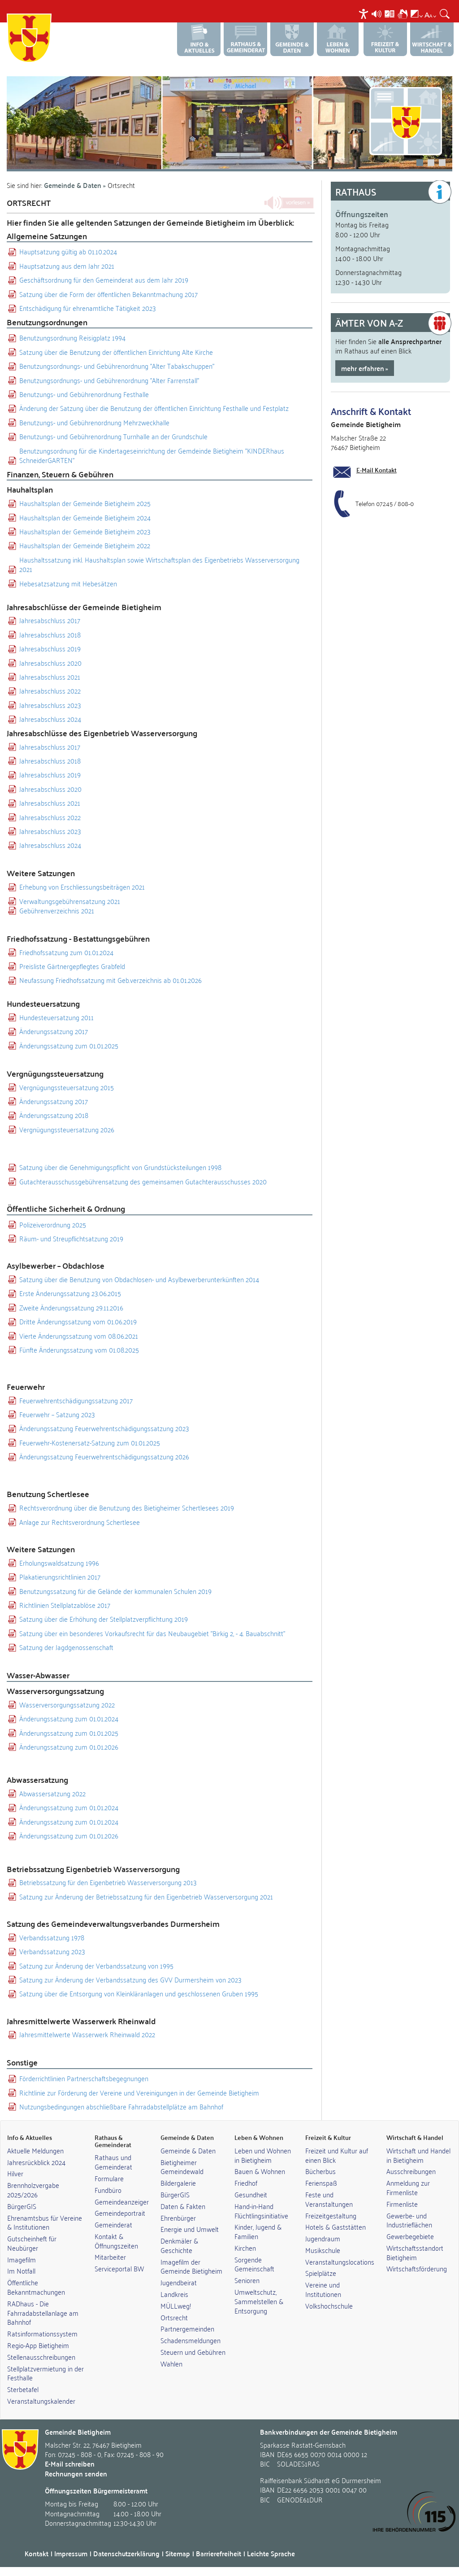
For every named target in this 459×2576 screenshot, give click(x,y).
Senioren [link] (247, 2280)
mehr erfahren (362, 368)
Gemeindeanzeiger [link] (122, 2201)
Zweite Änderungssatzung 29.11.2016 (71, 1307)
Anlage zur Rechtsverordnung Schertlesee (79, 1522)
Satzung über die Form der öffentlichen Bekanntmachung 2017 (108, 294)
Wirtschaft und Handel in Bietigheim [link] (418, 2155)
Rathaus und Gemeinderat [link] (113, 2162)
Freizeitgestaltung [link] (330, 2215)
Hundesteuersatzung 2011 (56, 1017)
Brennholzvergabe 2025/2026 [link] (33, 2190)
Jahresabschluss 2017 (49, 620)
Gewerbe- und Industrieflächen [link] (409, 2220)
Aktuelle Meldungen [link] (35, 2150)
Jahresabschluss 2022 (50, 690)
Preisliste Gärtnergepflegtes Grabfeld (72, 966)
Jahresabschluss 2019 (50, 648)
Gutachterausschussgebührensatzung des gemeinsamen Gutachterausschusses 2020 (143, 1181)
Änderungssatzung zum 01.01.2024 (68, 1718)
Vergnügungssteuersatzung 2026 (66, 1129)
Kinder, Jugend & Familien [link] (257, 2231)
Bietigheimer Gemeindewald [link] (182, 2167)
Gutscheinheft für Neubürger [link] (31, 2243)
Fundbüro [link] (108, 2189)
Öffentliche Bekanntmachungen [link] (36, 2287)
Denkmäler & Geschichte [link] (179, 2245)
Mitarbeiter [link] (110, 2256)
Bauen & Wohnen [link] (259, 2171)
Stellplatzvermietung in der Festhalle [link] (45, 2373)
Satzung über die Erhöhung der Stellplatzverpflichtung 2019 (103, 1619)
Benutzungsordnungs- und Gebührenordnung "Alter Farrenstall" (109, 380)
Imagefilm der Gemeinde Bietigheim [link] (191, 2266)
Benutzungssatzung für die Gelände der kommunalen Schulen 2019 (115, 1591)
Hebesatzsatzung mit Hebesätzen (68, 583)
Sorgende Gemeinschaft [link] (254, 2264)
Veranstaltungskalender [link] (41, 2400)
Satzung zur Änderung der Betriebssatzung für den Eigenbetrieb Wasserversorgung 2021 (146, 1896)
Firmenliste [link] (402, 2203)
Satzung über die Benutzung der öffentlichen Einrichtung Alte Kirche (116, 352)
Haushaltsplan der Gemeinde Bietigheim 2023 (85, 531)
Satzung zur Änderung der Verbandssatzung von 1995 (96, 1965)
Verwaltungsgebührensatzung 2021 (69, 901)
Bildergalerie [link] (178, 2182)
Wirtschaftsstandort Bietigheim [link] (414, 2252)
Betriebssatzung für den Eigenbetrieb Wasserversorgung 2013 (108, 1882)
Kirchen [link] (245, 2247)
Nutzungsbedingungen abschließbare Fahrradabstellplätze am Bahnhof (121, 2106)
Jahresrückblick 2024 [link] (36, 2162)
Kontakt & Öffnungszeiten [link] (116, 2241)
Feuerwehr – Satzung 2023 (57, 1414)
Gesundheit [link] (250, 2194)
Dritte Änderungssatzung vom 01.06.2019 (78, 1321)
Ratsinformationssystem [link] (42, 2333)
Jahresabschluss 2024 (50, 719)
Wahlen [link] (171, 2363)
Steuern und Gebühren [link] (192, 2351)
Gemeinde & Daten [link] (188, 2150)
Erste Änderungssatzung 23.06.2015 (70, 1293)
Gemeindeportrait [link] (120, 2212)
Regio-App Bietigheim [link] (38, 2345)
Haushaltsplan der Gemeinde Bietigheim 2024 (85, 517)
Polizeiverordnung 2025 (52, 1224)
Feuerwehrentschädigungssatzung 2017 (76, 1400)
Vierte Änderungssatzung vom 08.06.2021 (78, 1335)
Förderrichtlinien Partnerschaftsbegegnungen (83, 2078)
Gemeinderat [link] (113, 2224)
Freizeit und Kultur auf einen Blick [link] (336, 2155)
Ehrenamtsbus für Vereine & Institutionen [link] (44, 2222)
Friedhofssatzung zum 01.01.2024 (66, 952)
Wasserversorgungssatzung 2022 (67, 1704)
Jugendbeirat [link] (178, 2282)
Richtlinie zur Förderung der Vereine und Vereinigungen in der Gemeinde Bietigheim (139, 2092)
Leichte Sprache (271, 2553)
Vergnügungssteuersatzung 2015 (66, 1087)
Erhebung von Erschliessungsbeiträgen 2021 (82, 886)
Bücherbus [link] (320, 2171)
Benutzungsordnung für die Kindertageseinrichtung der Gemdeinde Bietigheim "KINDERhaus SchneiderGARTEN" (151, 455)
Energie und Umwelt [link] (189, 2228)
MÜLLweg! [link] (175, 2305)
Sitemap (177, 2553)
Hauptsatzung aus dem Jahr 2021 (66, 266)
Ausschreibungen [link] (411, 2171)
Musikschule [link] (322, 2250)
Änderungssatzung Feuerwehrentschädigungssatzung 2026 (104, 1456)
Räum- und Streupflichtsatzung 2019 (71, 1238)
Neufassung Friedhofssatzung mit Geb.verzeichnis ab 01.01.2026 (110, 980)
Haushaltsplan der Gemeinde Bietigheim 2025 (85, 503)
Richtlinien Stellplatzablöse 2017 (64, 1605)
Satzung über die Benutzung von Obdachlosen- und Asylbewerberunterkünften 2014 (139, 1279)
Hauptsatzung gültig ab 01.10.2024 (68, 251)
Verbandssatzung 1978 (51, 1937)
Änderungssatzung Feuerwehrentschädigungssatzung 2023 (104, 1428)
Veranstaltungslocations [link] (339, 2261)
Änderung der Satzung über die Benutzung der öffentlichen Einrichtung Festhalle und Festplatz (154, 408)
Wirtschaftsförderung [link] (416, 2268)
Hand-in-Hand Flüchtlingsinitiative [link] (261, 2211)
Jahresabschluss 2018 (50, 634)
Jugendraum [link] (322, 2238)
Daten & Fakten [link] (182, 2206)
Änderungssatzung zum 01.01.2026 (68, 1746)
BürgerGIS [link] (21, 2206)
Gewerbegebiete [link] (410, 2236)
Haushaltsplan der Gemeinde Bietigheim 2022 (84, 545)
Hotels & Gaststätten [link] (335, 2226)
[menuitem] (364, 13)
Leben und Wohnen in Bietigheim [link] (262, 2155)
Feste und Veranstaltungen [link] (329, 2199)
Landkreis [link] (174, 2294)
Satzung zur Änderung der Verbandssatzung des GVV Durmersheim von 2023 (130, 1979)
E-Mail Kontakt (376, 470)
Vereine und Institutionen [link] (323, 2289)
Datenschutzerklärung (126, 2553)
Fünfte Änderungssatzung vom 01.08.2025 (79, 1349)
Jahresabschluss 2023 (50, 705)
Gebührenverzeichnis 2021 (56, 910)
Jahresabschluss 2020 (50, 663)
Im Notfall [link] (21, 2270)
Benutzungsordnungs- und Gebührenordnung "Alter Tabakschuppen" (116, 366)
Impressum (70, 2553)
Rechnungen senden (76, 2473)
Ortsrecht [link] (174, 2317)
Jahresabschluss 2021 (49, 676)
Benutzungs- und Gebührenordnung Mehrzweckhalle (94, 422)
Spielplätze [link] (320, 2272)
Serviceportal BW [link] (119, 2268)
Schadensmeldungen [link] (190, 2340)
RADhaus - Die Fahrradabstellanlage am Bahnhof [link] (42, 2312)
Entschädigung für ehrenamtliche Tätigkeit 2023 (87, 308)
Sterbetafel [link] (23, 2389)
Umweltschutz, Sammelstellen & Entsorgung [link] (258, 2301)
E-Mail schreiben (70, 2463)
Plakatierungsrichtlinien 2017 (59, 1576)
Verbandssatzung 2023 (52, 1951)
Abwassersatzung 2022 (52, 1793)
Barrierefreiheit (218, 2553)
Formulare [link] (109, 2178)
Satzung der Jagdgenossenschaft (66, 1647)
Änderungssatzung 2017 (53, 1031)
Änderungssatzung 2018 (53, 1115)
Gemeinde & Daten (72, 185)
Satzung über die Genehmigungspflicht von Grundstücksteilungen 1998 (120, 1167)
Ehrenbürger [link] (178, 2217)
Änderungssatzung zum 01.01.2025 (68, 1045)
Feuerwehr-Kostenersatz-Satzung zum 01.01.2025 (89, 1442)
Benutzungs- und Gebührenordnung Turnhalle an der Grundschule (113, 436)
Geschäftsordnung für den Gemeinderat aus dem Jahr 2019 (103, 279)
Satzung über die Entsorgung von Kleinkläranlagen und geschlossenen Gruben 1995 (138, 1993)
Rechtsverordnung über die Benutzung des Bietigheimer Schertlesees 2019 (126, 1507)
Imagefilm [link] (21, 2259)
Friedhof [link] (245, 2182)
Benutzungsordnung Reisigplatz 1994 (72, 337)
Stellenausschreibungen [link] (41, 2356)
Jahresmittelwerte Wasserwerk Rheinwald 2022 (87, 2034)
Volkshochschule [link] (329, 2305)
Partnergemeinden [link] (187, 2328)
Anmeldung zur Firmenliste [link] (408, 2187)
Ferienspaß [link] (321, 2182)
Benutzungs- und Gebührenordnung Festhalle (84, 394)
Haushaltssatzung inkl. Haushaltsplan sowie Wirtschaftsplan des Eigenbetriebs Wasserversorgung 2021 (159, 564)
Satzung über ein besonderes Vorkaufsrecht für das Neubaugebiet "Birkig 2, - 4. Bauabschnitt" (152, 1633)
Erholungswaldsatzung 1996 (59, 1562)
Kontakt (36, 2553)
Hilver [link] (15, 2173)
